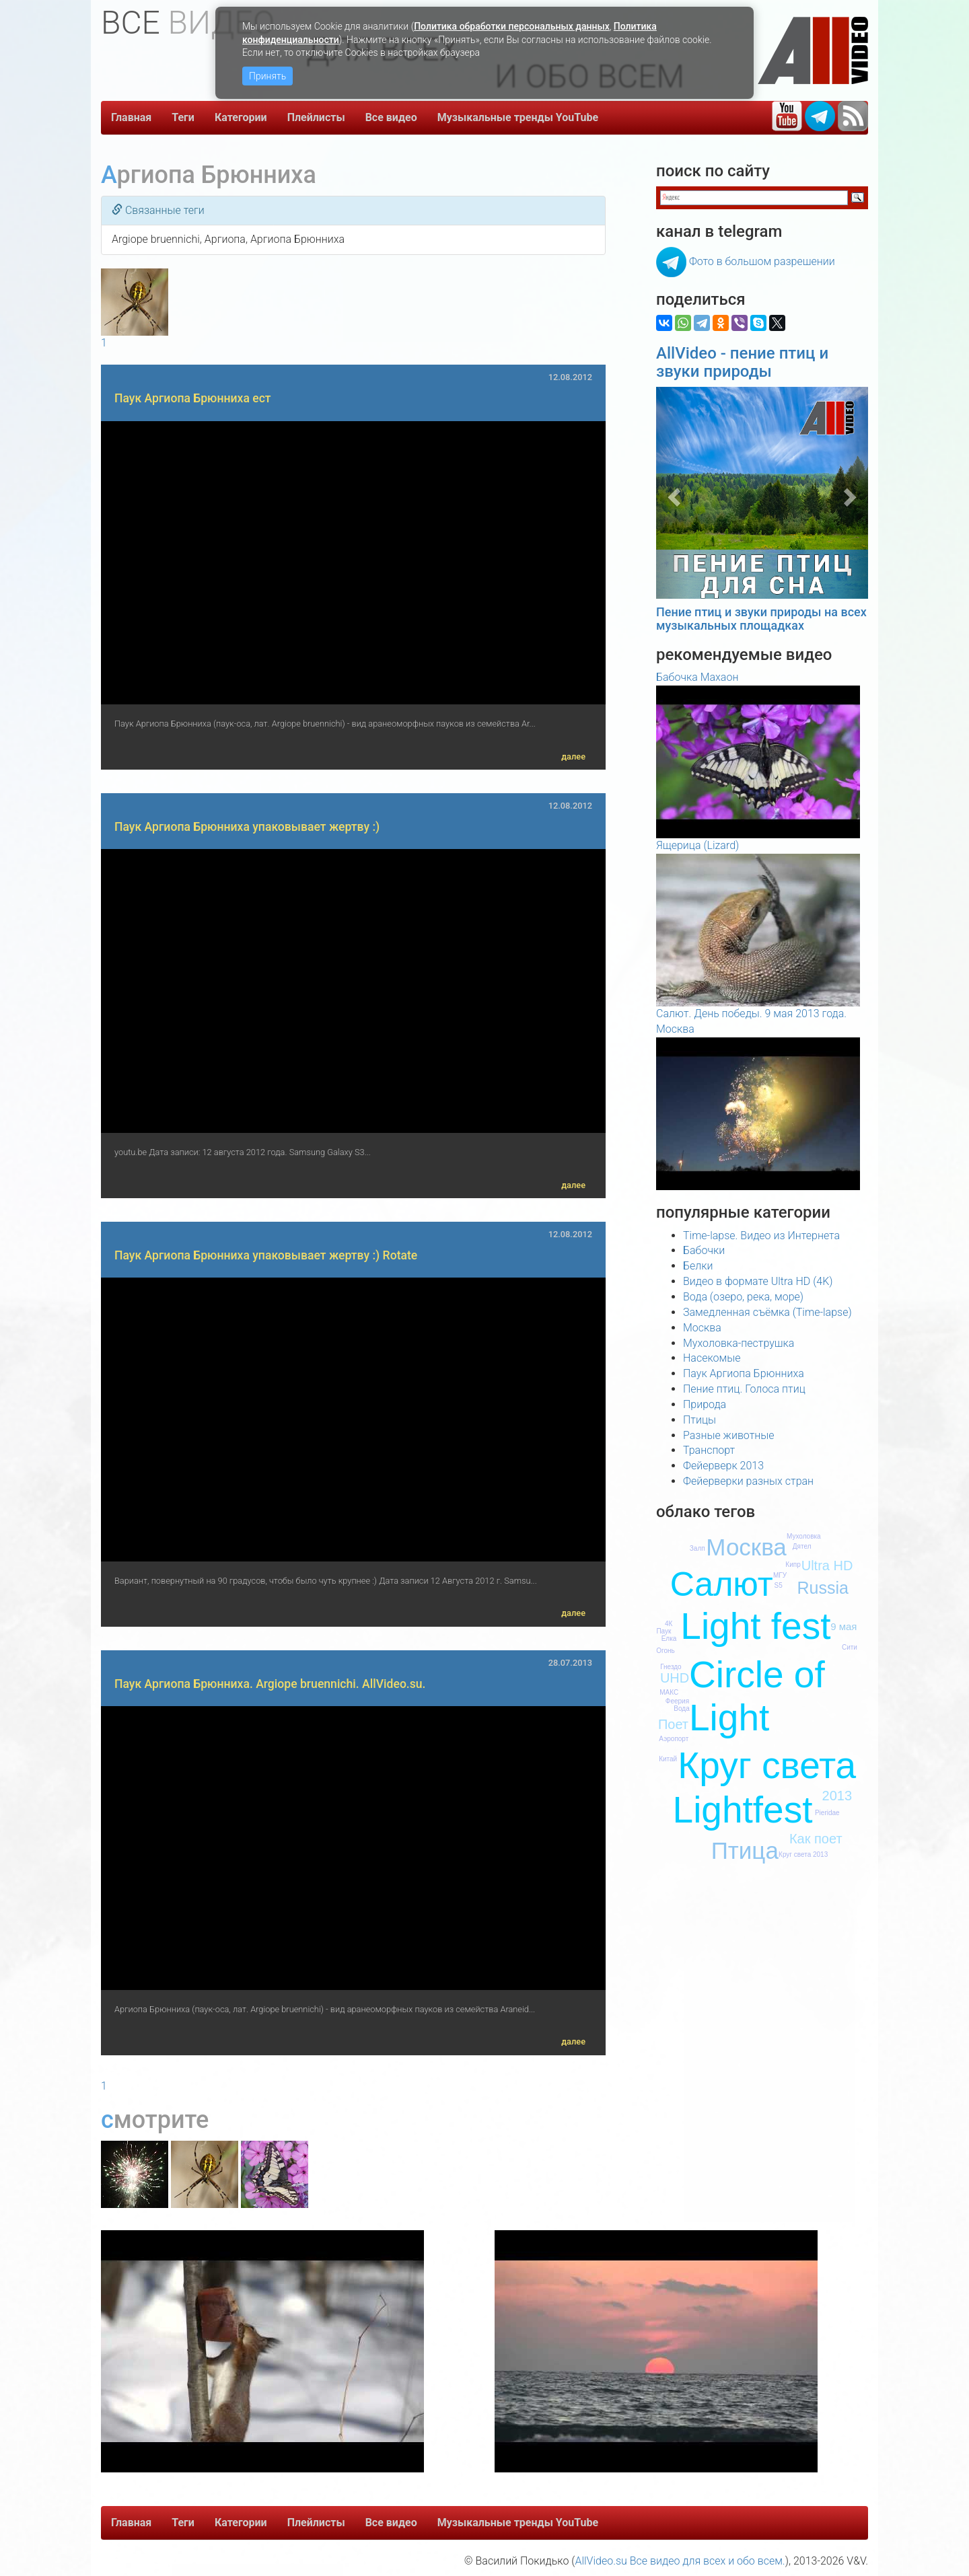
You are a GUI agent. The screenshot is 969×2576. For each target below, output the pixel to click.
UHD (674, 1677)
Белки (698, 1265)
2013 (837, 1795)
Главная (131, 117)
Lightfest (743, 1810)
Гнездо (670, 1666)
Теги (183, 117)
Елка (669, 1638)
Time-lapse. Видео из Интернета (761, 1235)
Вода (681, 1708)
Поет (673, 1724)
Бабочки (704, 1250)
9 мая (843, 1626)
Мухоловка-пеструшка (738, 1343)
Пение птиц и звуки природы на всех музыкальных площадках (761, 618)
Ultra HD (827, 1565)
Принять (267, 76)
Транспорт (709, 1450)
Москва (702, 1327)
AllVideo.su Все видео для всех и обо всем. (680, 2560)
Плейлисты (316, 117)
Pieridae (827, 1812)
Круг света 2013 (803, 1854)
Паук (663, 1631)
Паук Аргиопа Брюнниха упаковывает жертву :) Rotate (265, 1255)
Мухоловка (804, 1536)
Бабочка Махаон (697, 677)
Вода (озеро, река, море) (743, 1296)
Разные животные (729, 1435)
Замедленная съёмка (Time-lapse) (767, 1312)
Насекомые (711, 1358)
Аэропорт (673, 1738)
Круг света (767, 1765)
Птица (745, 1850)
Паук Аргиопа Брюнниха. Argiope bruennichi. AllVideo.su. (270, 1684)
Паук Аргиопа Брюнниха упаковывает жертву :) (247, 827)
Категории (241, 117)
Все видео (391, 117)
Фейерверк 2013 (723, 1465)
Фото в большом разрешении (762, 261)
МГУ (780, 1575)
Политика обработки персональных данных (512, 26)
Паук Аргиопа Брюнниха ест (192, 398)
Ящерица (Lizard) (697, 845)
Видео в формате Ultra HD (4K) (757, 1281)
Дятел (802, 1546)
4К (668, 1623)
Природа (704, 1404)
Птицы (699, 1419)
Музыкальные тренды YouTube (518, 117)
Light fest (755, 1626)
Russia (822, 1587)
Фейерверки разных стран (748, 1481)
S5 (779, 1585)
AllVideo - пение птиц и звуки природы (742, 362)
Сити (849, 1647)
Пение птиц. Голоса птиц (744, 1389)
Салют (721, 1584)
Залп (697, 1548)
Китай (668, 1759)
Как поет (815, 1838)
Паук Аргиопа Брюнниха (743, 1373)
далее (573, 756)
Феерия (677, 1701)
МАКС (668, 1692)
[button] (672, 493)
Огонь (665, 1650)
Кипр (792, 1564)
